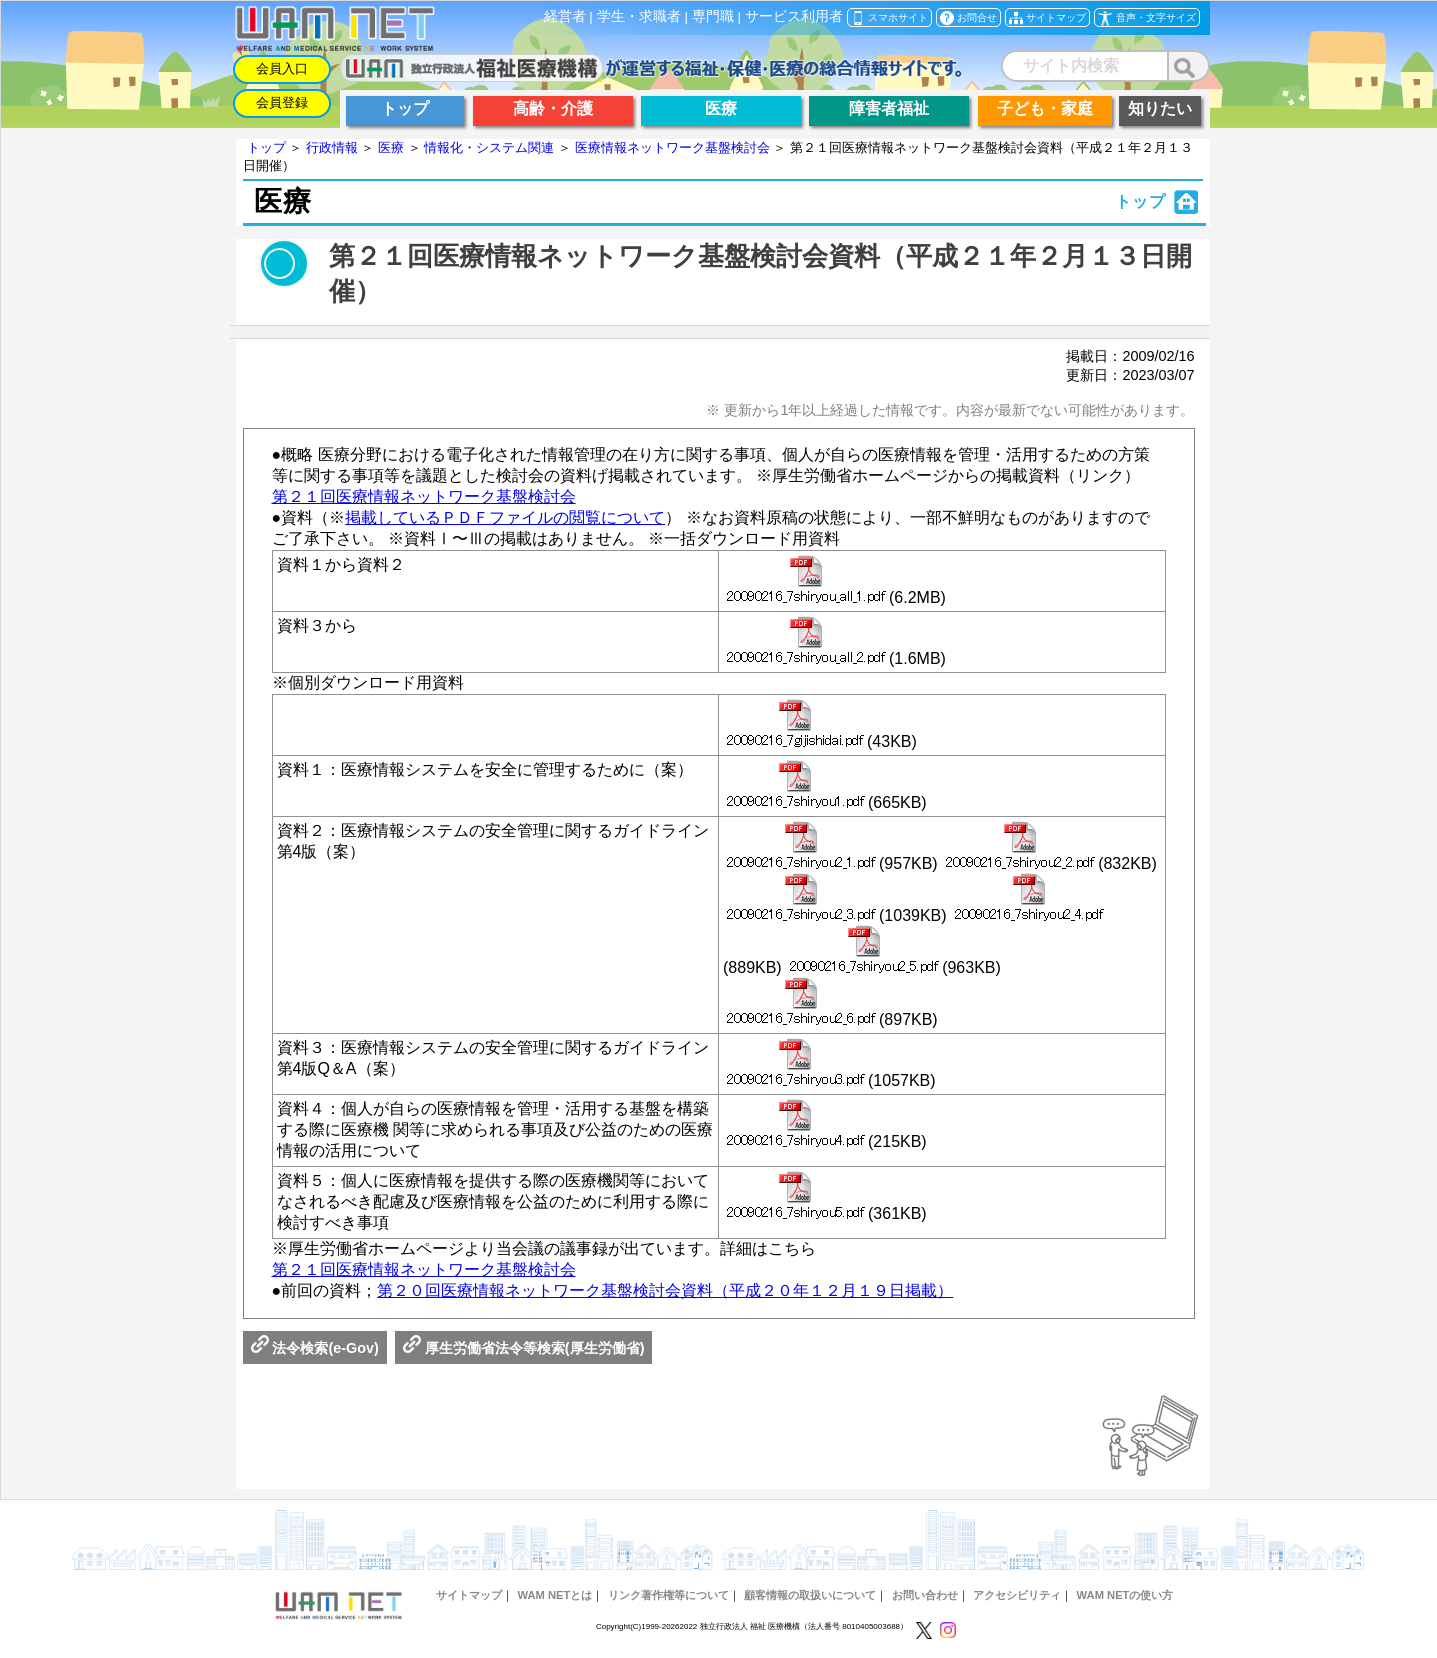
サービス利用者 (794, 16)
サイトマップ (469, 1595)
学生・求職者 (639, 16)
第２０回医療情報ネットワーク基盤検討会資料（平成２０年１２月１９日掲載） (665, 1290)
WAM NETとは (555, 1595)
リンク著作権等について (668, 1595)
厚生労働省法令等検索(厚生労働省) (524, 1348)
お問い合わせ (925, 1595)
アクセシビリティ (1017, 1595)
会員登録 (282, 102)
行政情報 (332, 147)
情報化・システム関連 (489, 147)
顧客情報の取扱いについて (810, 1595)
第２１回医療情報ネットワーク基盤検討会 (424, 496)
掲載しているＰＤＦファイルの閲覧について (505, 517)
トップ (266, 147)
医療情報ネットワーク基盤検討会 (672, 147)
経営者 (565, 16)
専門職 (713, 16)
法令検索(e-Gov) (315, 1348)
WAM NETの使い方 (1125, 1595)
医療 (391, 147)
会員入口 (282, 68)
